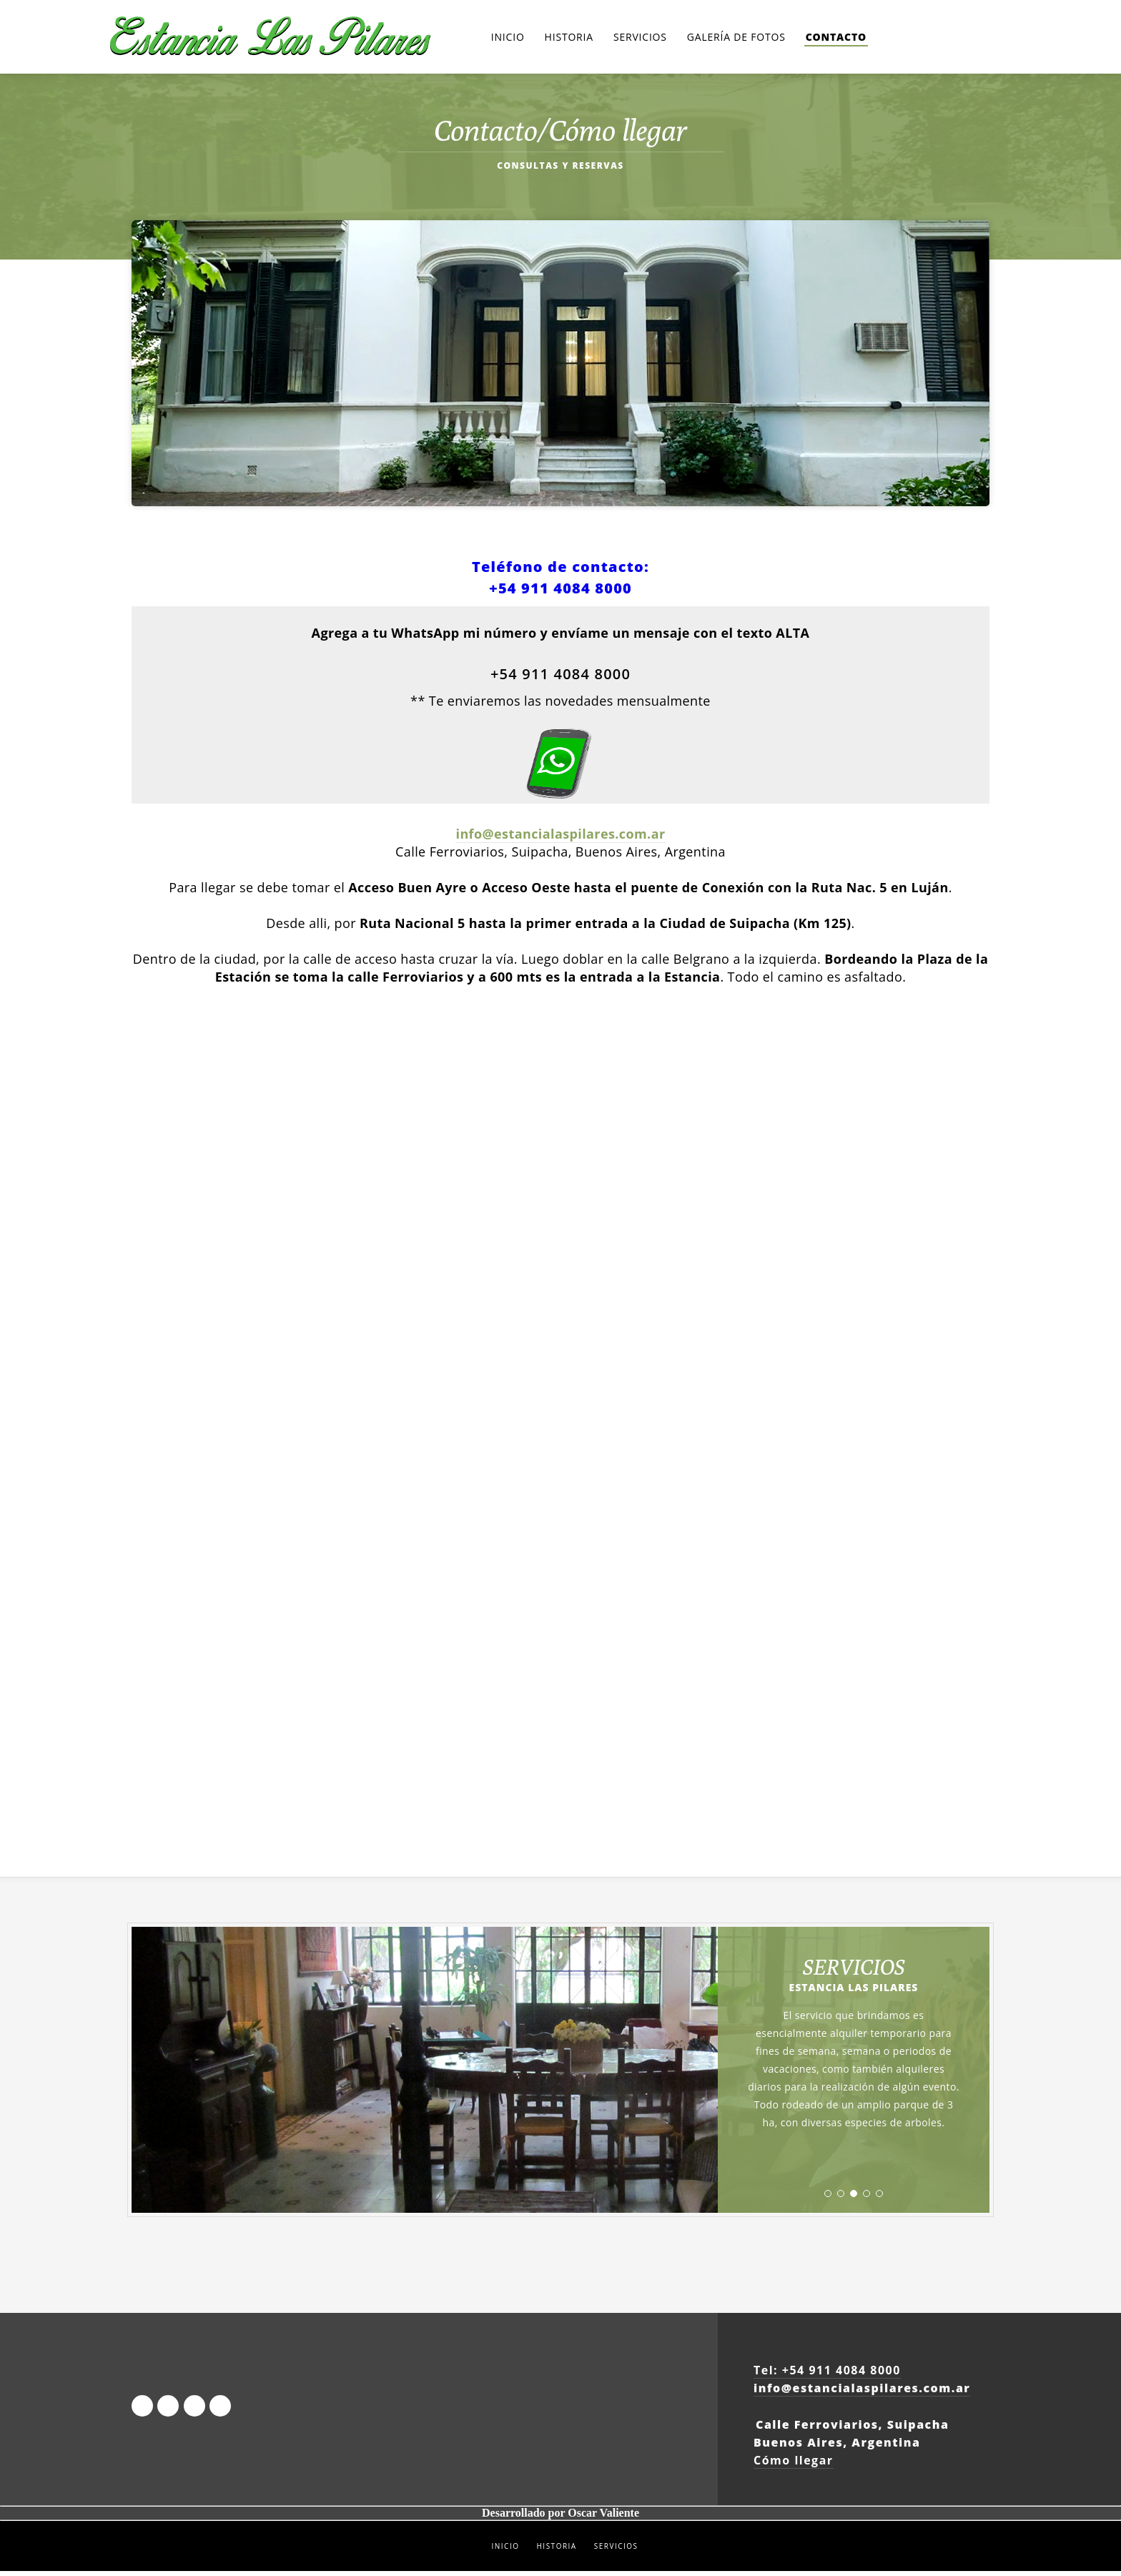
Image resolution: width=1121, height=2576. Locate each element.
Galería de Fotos (736, 39)
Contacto (836, 39)
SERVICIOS (616, 2551)
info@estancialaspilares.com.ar (560, 838)
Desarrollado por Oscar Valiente (560, 2518)
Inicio (508, 39)
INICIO (505, 2551)
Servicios (640, 39)
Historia (569, 39)
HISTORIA (556, 2551)
